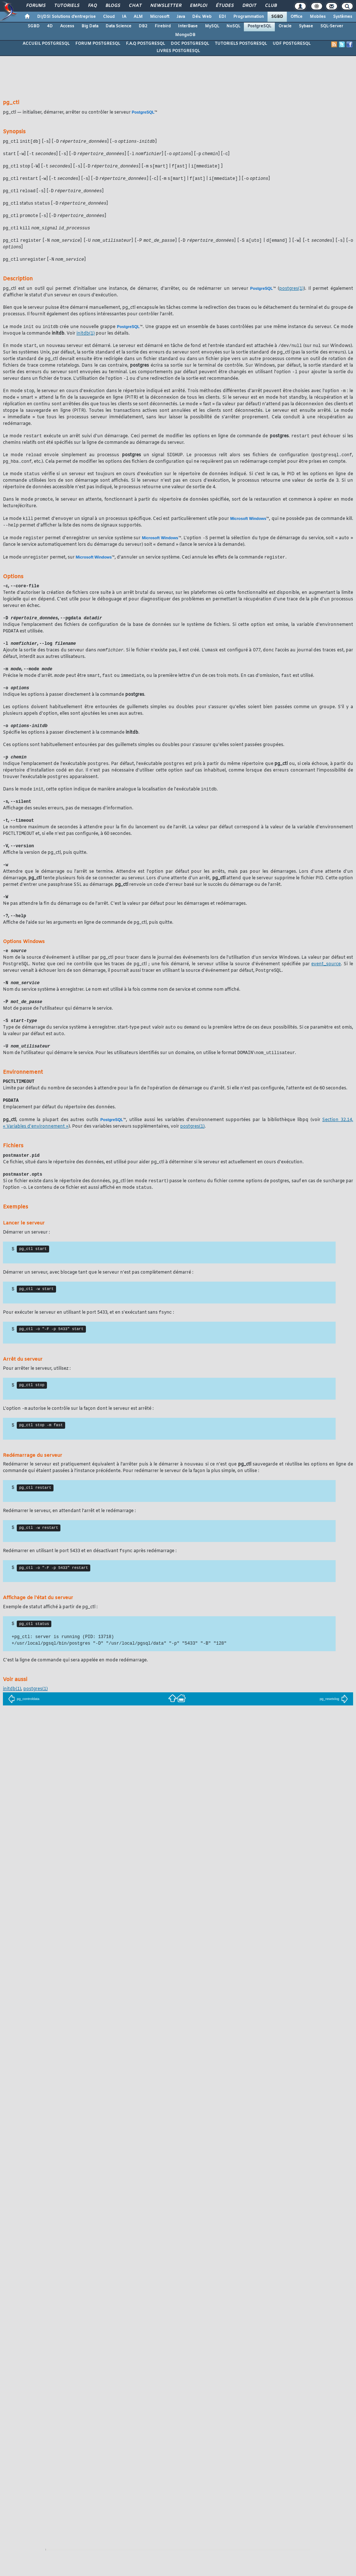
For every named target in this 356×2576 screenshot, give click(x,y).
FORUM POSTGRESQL (97, 43)
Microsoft (159, 16)
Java (181, 16)
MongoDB (185, 35)
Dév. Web (201, 16)
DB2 (143, 26)
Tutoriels (66, 6)
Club (270, 6)
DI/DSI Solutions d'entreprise (66, 16)
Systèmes (342, 16)
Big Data (90, 26)
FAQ (92, 6)
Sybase (306, 26)
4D (50, 26)
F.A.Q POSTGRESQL (145, 43)
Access (67, 26)
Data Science (118, 26)
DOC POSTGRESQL (190, 43)
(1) (291, 293)
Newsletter (165, 6)
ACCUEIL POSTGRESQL (46, 43)
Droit (249, 6)
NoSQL (233, 26)
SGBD (277, 16)
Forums (35, 6)
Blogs (112, 6)
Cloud (109, 16)
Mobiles (318, 16)
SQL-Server (331, 26)
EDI (222, 16)
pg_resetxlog (334, 1725)
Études (224, 6)
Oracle (285, 26)
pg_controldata (23, 1725)
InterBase (188, 26)
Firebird (163, 26)
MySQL (212, 26)
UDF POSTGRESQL (291, 43)
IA (124, 16)
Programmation (248, 16)
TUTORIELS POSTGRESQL (241, 43)
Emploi (198, 6)
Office (296, 16)
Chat (135, 6)
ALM (138, 16)
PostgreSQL (259, 26)
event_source (326, 980)
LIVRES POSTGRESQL (178, 51)
